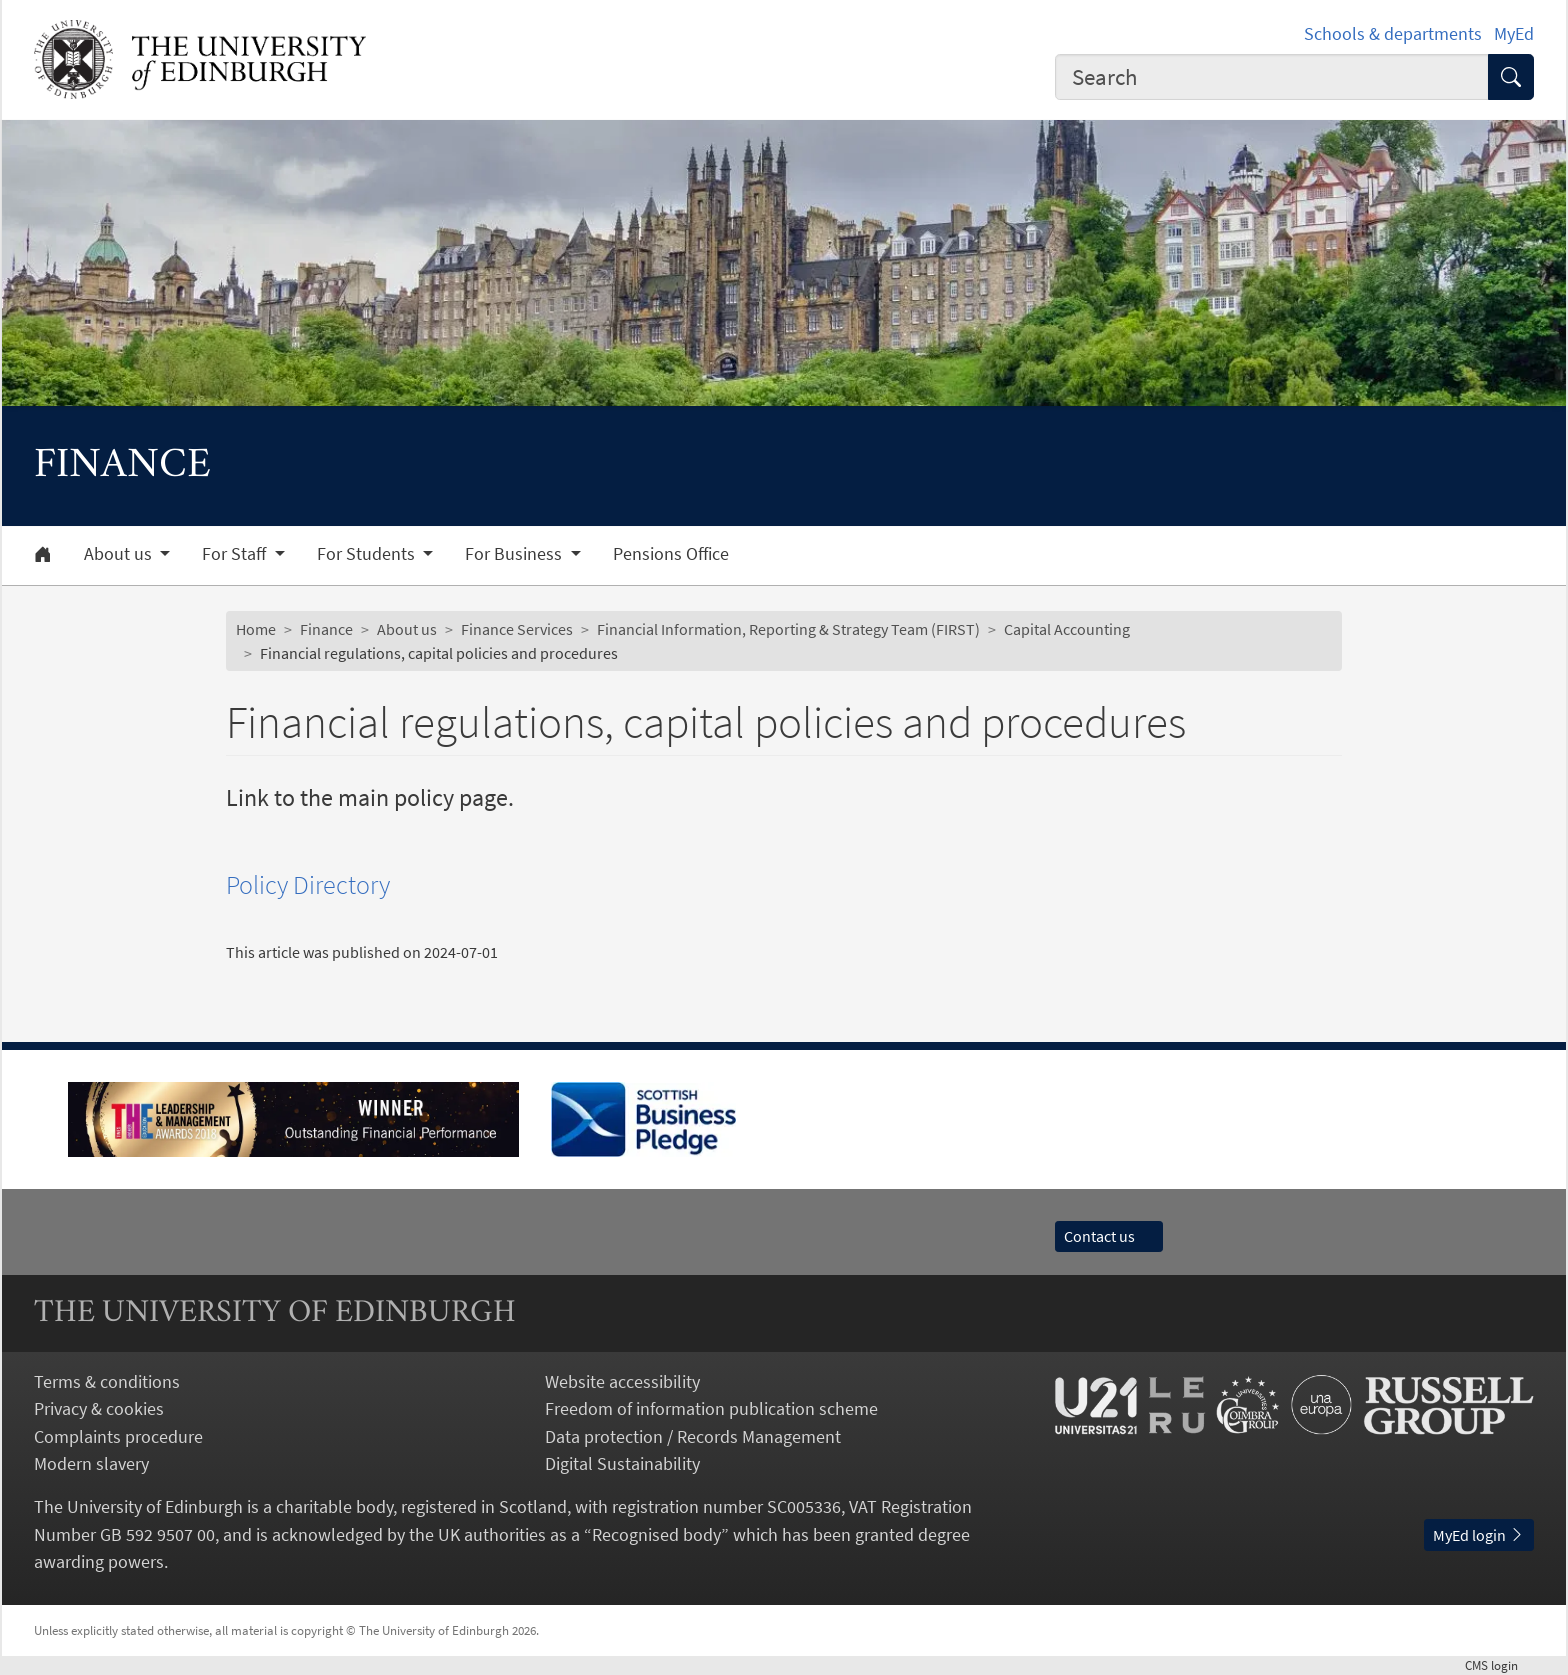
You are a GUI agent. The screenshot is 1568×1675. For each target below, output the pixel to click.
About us (407, 629)
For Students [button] (368, 554)
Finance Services (517, 629)
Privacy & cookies (99, 1408)
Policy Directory (308, 884)
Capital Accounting (1067, 629)
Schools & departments (1393, 33)
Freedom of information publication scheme (711, 1408)
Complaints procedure (118, 1436)
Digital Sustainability (622, 1463)
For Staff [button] (236, 554)
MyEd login (1479, 1535)
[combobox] (1272, 77)
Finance (326, 629)
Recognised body (656, 1534)
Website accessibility (622, 1381)
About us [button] (120, 554)
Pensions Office (671, 554)
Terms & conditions (107, 1381)
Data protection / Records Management (693, 1436)
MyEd (1514, 33)
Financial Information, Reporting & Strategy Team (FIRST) (788, 629)
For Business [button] (515, 554)
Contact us (1109, 1236)
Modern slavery (91, 1463)
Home (256, 629)
